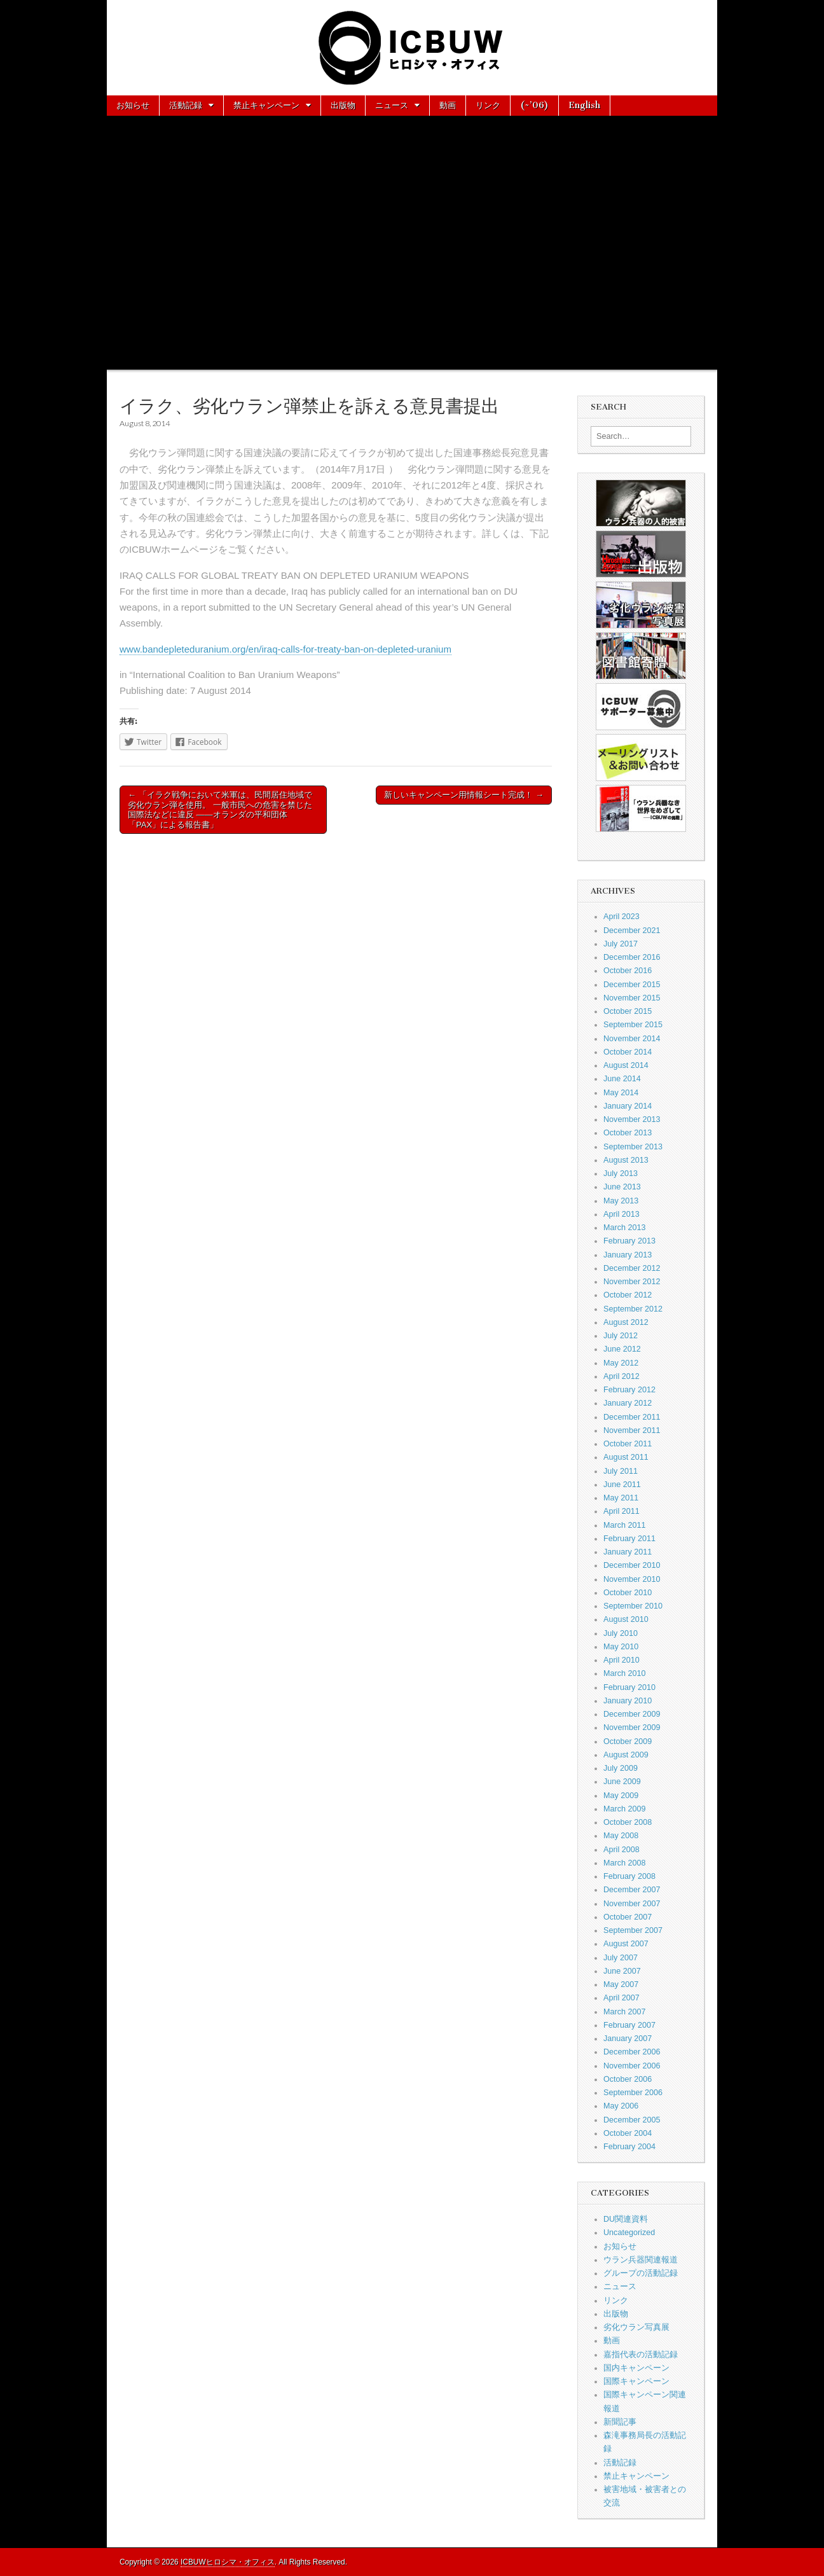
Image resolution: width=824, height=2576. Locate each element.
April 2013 (621, 1214)
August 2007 (626, 1943)
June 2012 (622, 1349)
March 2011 (624, 1525)
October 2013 (627, 1132)
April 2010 (621, 1660)
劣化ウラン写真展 (636, 2327)
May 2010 (620, 1646)
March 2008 (624, 1863)
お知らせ (132, 105)
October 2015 (627, 1011)
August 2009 (626, 1754)
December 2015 (632, 984)
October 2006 (627, 2079)
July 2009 (620, 1768)
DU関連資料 (625, 2219)
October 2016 (627, 970)
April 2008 (621, 1849)
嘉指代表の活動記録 (640, 2354)
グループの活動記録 (640, 2273)
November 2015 (632, 998)
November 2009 (632, 1727)
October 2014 (627, 1052)
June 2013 (622, 1186)
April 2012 (621, 1376)
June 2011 (622, 1484)
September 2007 (633, 1930)
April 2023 (621, 916)
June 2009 (622, 1781)
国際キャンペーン (636, 2381)
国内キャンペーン (636, 2368)
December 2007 (632, 1889)
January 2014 (627, 1106)
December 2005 (632, 2120)
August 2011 (626, 1457)
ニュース (391, 105)
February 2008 (629, 1876)
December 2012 (632, 1268)
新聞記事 (619, 2422)
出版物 (343, 105)
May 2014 (620, 1092)
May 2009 (620, 1795)
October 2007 (627, 1917)
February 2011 (629, 1538)
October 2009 (627, 1741)
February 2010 (629, 1687)
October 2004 (627, 2133)
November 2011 (632, 1430)
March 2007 (624, 2011)
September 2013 (633, 1146)
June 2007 (622, 1971)
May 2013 (620, 1200)
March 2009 (624, 1808)
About (129, 125)
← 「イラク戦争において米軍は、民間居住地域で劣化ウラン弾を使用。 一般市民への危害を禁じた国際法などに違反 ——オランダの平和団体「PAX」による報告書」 (220, 809)
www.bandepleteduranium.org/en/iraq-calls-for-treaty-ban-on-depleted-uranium (285, 649)
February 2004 (629, 2146)
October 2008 (627, 1822)
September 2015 (633, 1024)
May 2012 (620, 1363)
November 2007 (632, 1903)
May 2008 (620, 1835)
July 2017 (620, 943)
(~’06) (534, 105)
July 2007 (620, 1957)
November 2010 (632, 1579)
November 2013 (632, 1119)
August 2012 (626, 1322)
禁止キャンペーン (266, 105)
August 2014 (626, 1065)
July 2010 (620, 1633)
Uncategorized (629, 2232)
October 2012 (627, 1295)
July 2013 (620, 1173)
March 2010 (624, 1673)
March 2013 (624, 1227)
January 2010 (627, 1700)
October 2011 (627, 1443)
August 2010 (626, 1619)
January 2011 (627, 1552)
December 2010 (632, 1565)
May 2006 (620, 2106)
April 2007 (621, 1997)
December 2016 (632, 957)
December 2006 (632, 2051)
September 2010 (633, 1606)
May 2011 (620, 1497)
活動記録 (185, 105)
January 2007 (627, 2038)
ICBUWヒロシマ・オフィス (228, 2562)
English (584, 105)
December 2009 (632, 1714)
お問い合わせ (189, 125)
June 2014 (622, 1078)
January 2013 (627, 1254)
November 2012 (632, 1281)
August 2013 (626, 1160)
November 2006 (632, 2065)
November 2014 (632, 1038)
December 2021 (632, 930)
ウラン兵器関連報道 (640, 2259)
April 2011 (621, 1511)
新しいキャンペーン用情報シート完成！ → (464, 795)
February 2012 (629, 1389)
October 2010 (627, 1592)
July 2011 (620, 1471)
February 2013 (629, 1240)
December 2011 (632, 1417)
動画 (447, 105)
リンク (488, 105)
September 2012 (633, 1309)
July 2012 (620, 1335)
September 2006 (633, 2092)
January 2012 (627, 1403)
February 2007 (629, 2025)
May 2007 (620, 1984)
